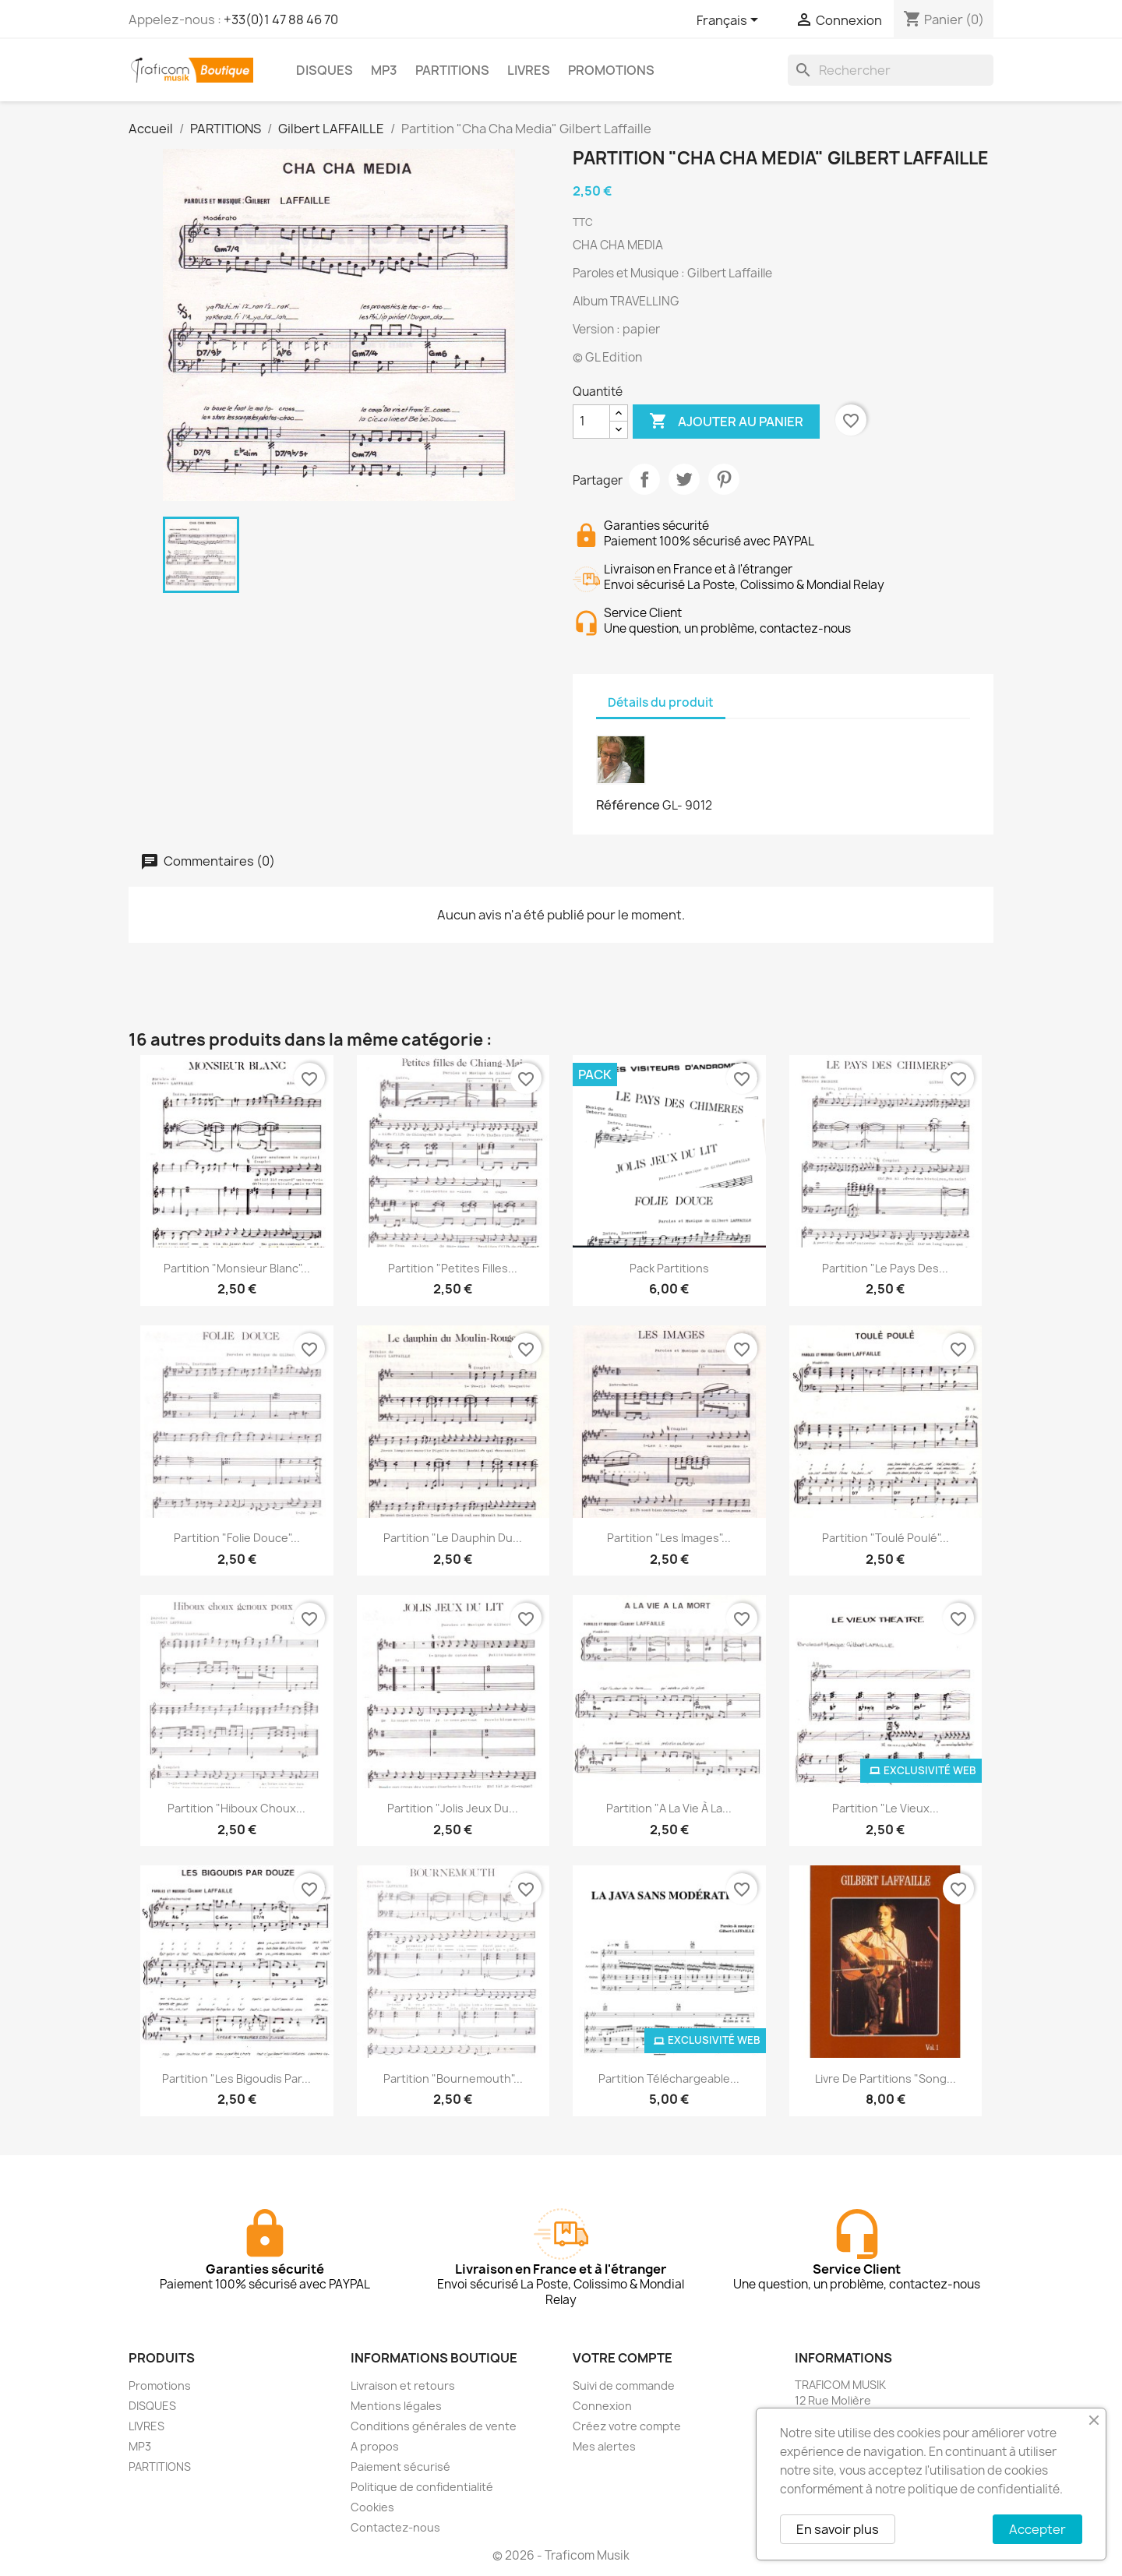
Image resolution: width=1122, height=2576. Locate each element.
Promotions (160, 2385)
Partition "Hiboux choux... (236, 1808)
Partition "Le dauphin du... (452, 1537)
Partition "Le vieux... (885, 1808)
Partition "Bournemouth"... (453, 2078)
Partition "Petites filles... (452, 1268)
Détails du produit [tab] (661, 702)
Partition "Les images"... (669, 1537)
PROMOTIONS (611, 70)
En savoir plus (837, 2529)
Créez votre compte (627, 2426)
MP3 (384, 70)
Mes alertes (604, 2446)
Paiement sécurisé (400, 2466)
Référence (628, 805)
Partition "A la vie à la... (669, 1808)
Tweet (684, 479)
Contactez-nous (395, 2527)
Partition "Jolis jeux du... (452, 1808)
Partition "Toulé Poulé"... (885, 1537)
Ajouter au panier (726, 421)
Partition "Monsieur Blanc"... (237, 1268)
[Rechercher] (890, 70)
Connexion (602, 2405)
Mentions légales (396, 2405)
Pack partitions (669, 1268)
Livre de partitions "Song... (885, 2078)
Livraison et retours (403, 2385)
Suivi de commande (624, 2385)
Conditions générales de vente (434, 2426)
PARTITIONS (452, 70)
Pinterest (723, 479)
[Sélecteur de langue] (730, 21)
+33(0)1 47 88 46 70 (281, 19)
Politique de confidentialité (422, 2486)
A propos (375, 2446)
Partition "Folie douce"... (237, 1537)
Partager (644, 479)
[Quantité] (591, 421)
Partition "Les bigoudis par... (236, 2078)
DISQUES (324, 70)
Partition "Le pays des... (885, 1268)
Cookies (372, 2507)
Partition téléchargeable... (668, 2078)
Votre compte (622, 2357)
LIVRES (528, 70)
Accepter (1037, 2529)
